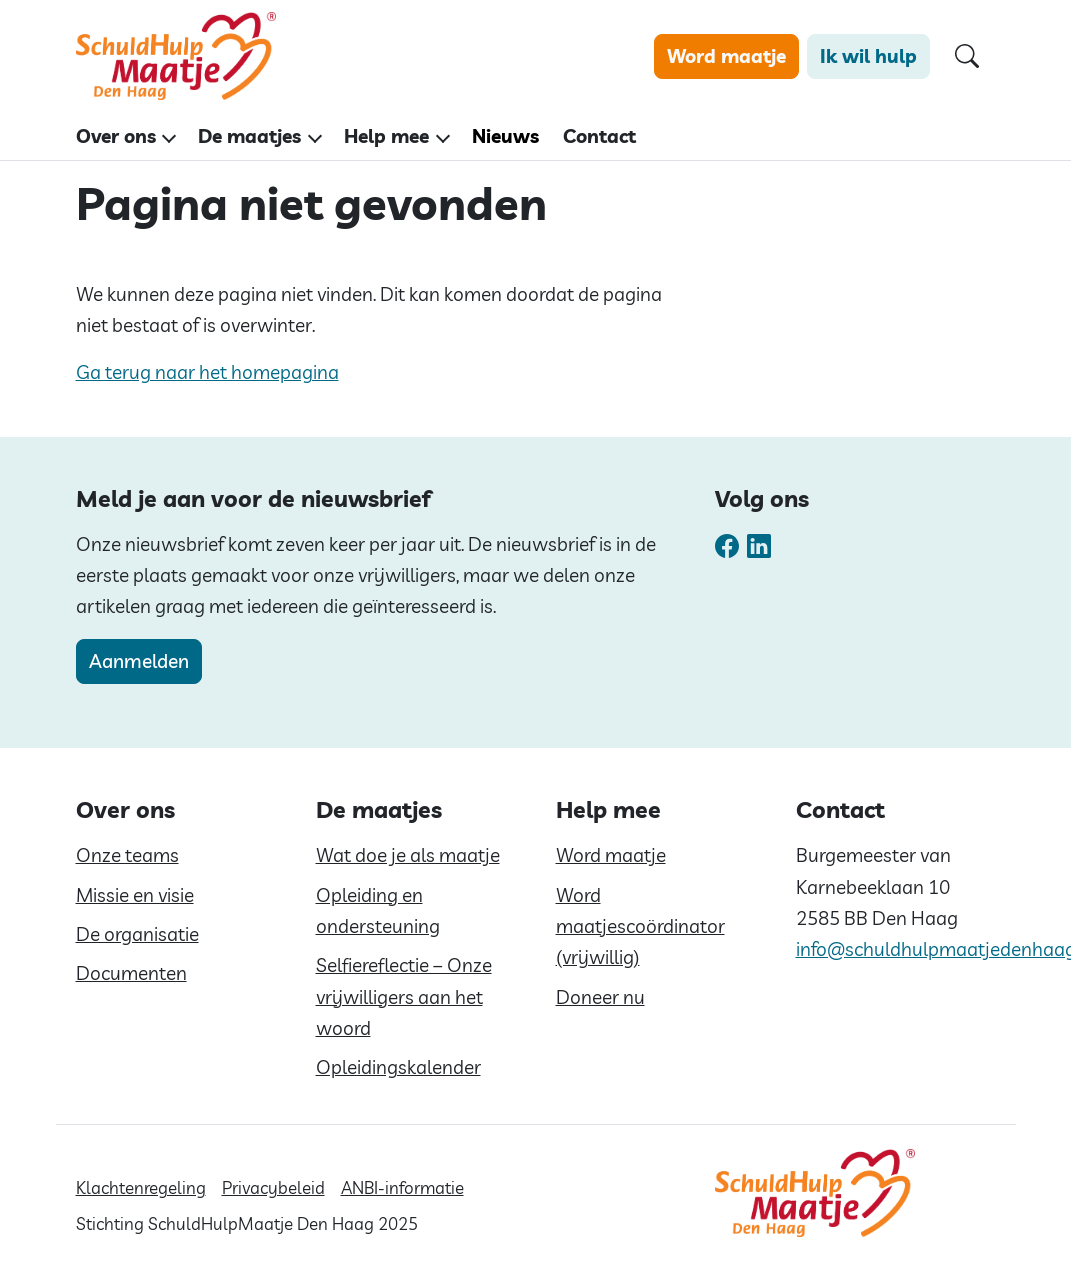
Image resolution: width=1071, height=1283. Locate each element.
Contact (599, 136)
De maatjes (249, 136)
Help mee (386, 136)
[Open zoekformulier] (967, 56)
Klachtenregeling (141, 1187)
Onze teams (127, 855)
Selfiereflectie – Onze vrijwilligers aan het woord (404, 996)
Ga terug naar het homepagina (207, 372)
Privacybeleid (273, 1187)
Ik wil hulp (868, 56)
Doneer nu (600, 997)
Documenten (131, 973)
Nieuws (505, 136)
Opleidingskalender (398, 1067)
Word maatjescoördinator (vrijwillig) (640, 926)
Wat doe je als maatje (408, 855)
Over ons (116, 136)
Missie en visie (135, 895)
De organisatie (137, 934)
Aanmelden (139, 661)
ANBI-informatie (402, 1187)
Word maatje (726, 56)
